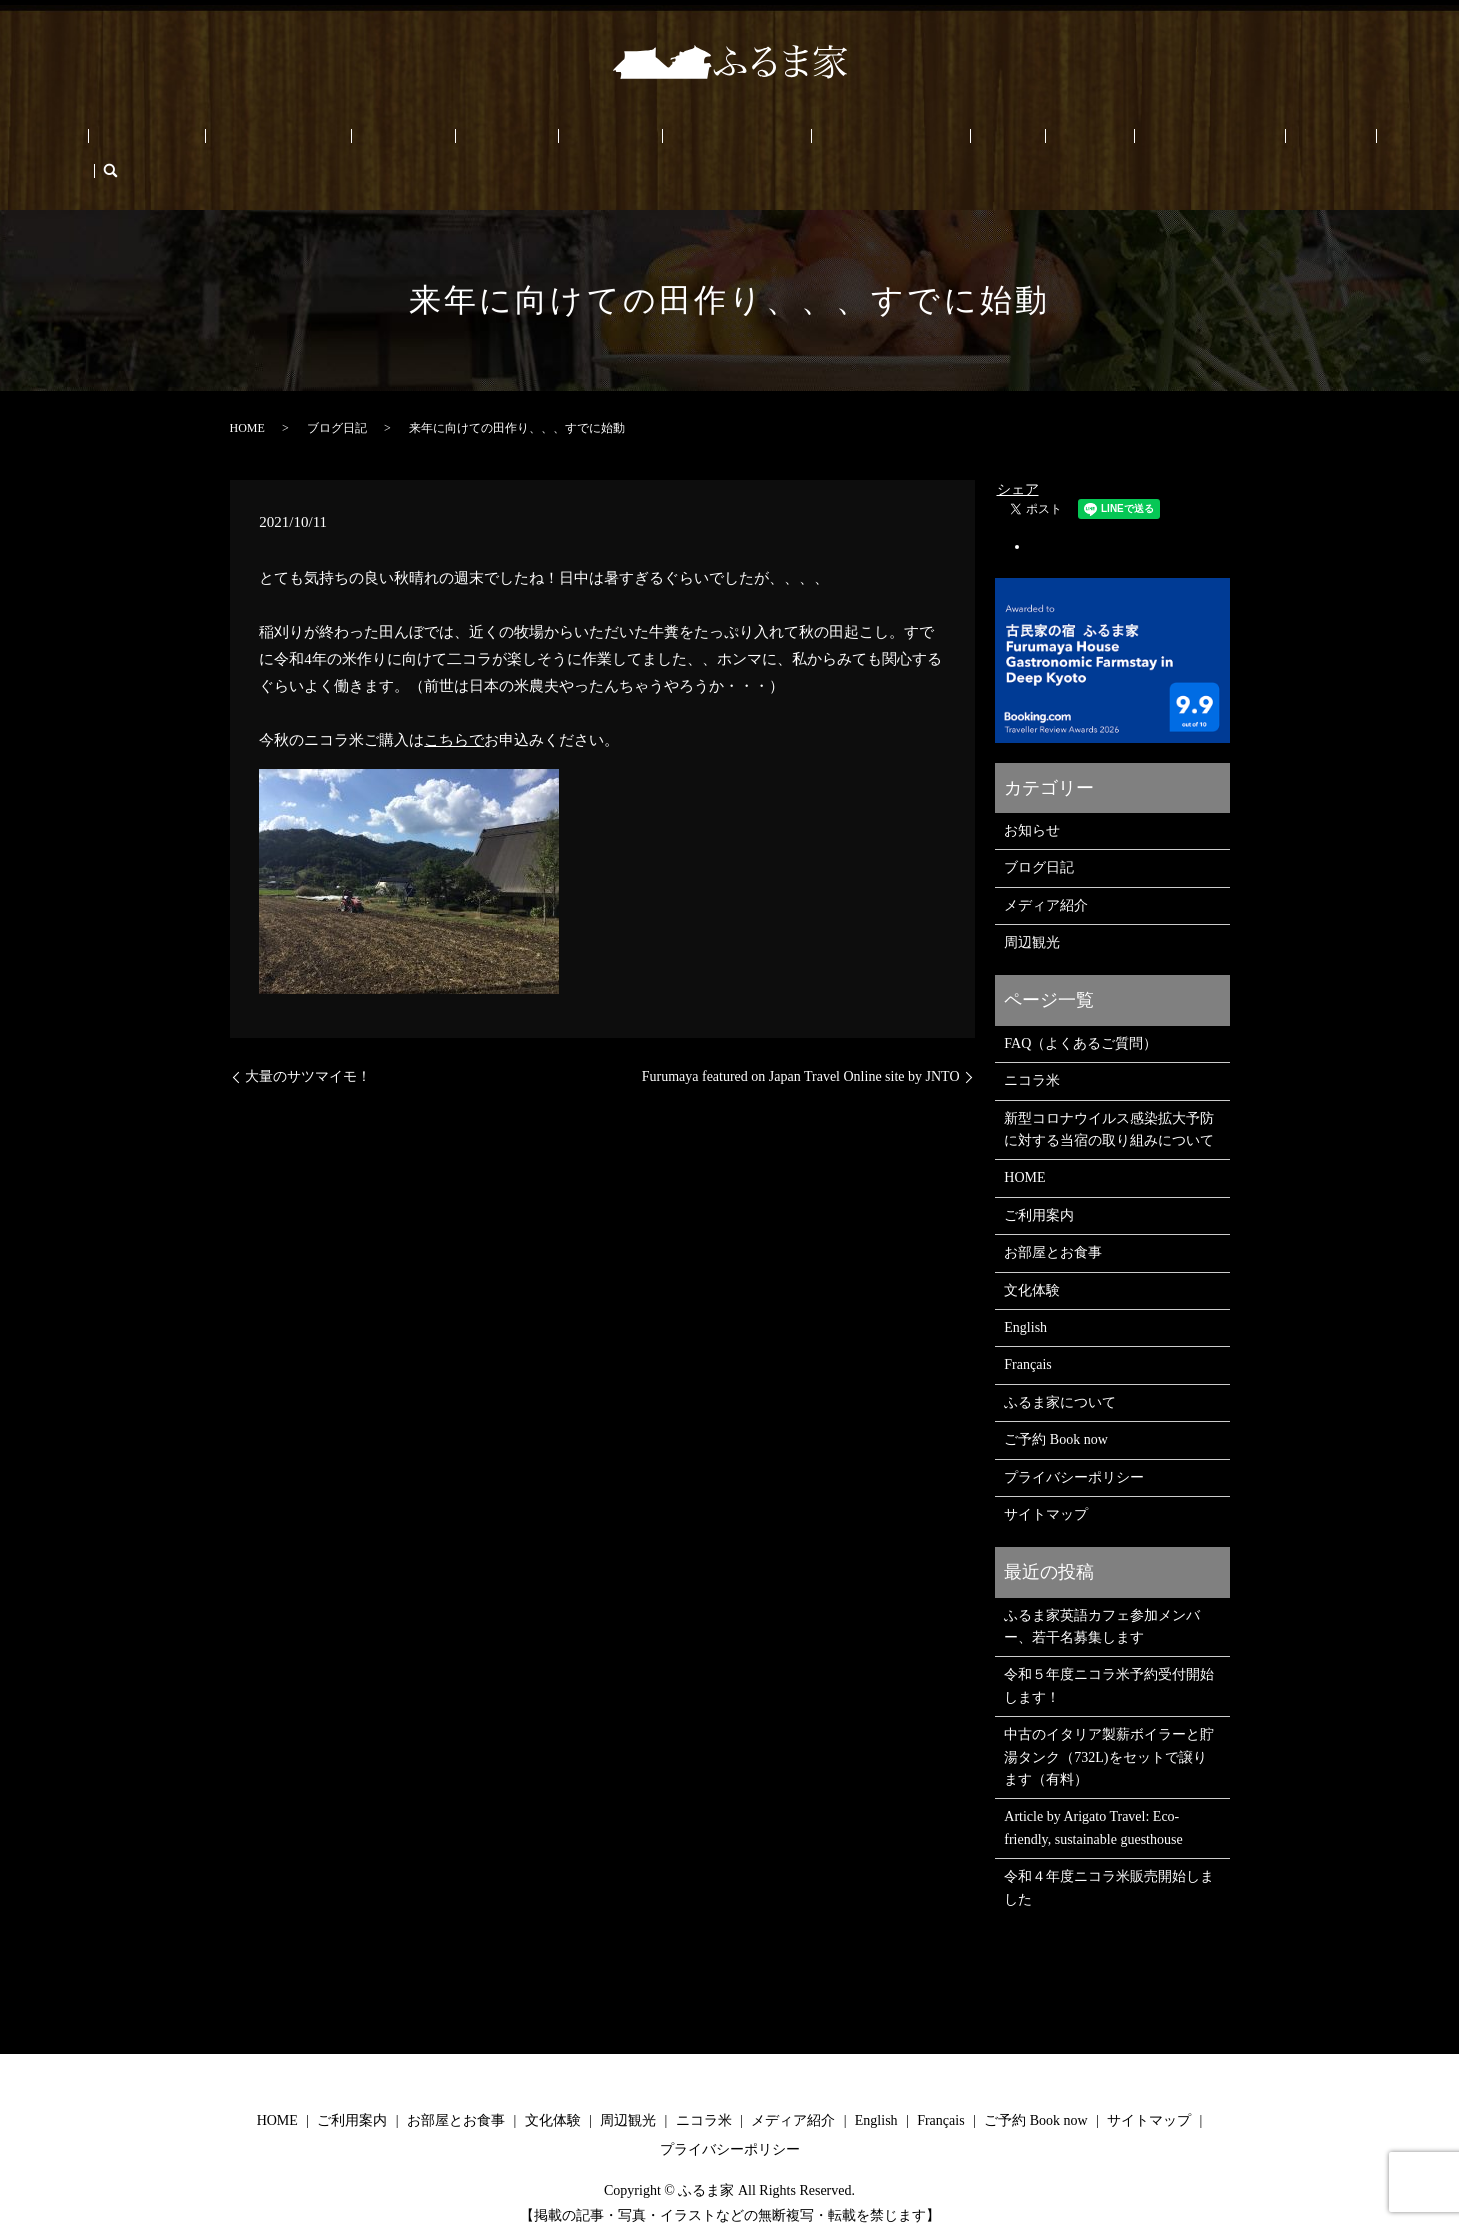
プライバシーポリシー (1074, 1446)
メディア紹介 (1046, 874)
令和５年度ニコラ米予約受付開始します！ (1109, 1655)
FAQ (931, 140)
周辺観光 (542, 140)
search (1283, 140)
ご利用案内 (266, 140)
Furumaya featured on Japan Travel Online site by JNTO (801, 1046)
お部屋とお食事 (370, 140)
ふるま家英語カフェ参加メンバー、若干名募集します (1102, 1595)
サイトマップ (1046, 1483)
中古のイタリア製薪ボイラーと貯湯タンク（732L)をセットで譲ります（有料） (1109, 1727)
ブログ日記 (337, 397)
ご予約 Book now (1077, 140)
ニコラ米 (618, 140)
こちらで (454, 709)
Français (1234, 140)
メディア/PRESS (715, 140)
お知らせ (1032, 799)
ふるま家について (842, 140)
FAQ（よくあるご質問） (1080, 1012)
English (1170, 140)
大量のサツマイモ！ (308, 1046)
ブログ (985, 140)
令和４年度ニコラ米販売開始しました (1109, 1856)
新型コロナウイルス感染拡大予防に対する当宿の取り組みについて (1109, 1098)
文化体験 (466, 140)
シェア (1018, 458)
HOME (190, 140)
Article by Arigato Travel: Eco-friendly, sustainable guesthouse (1093, 1797)
